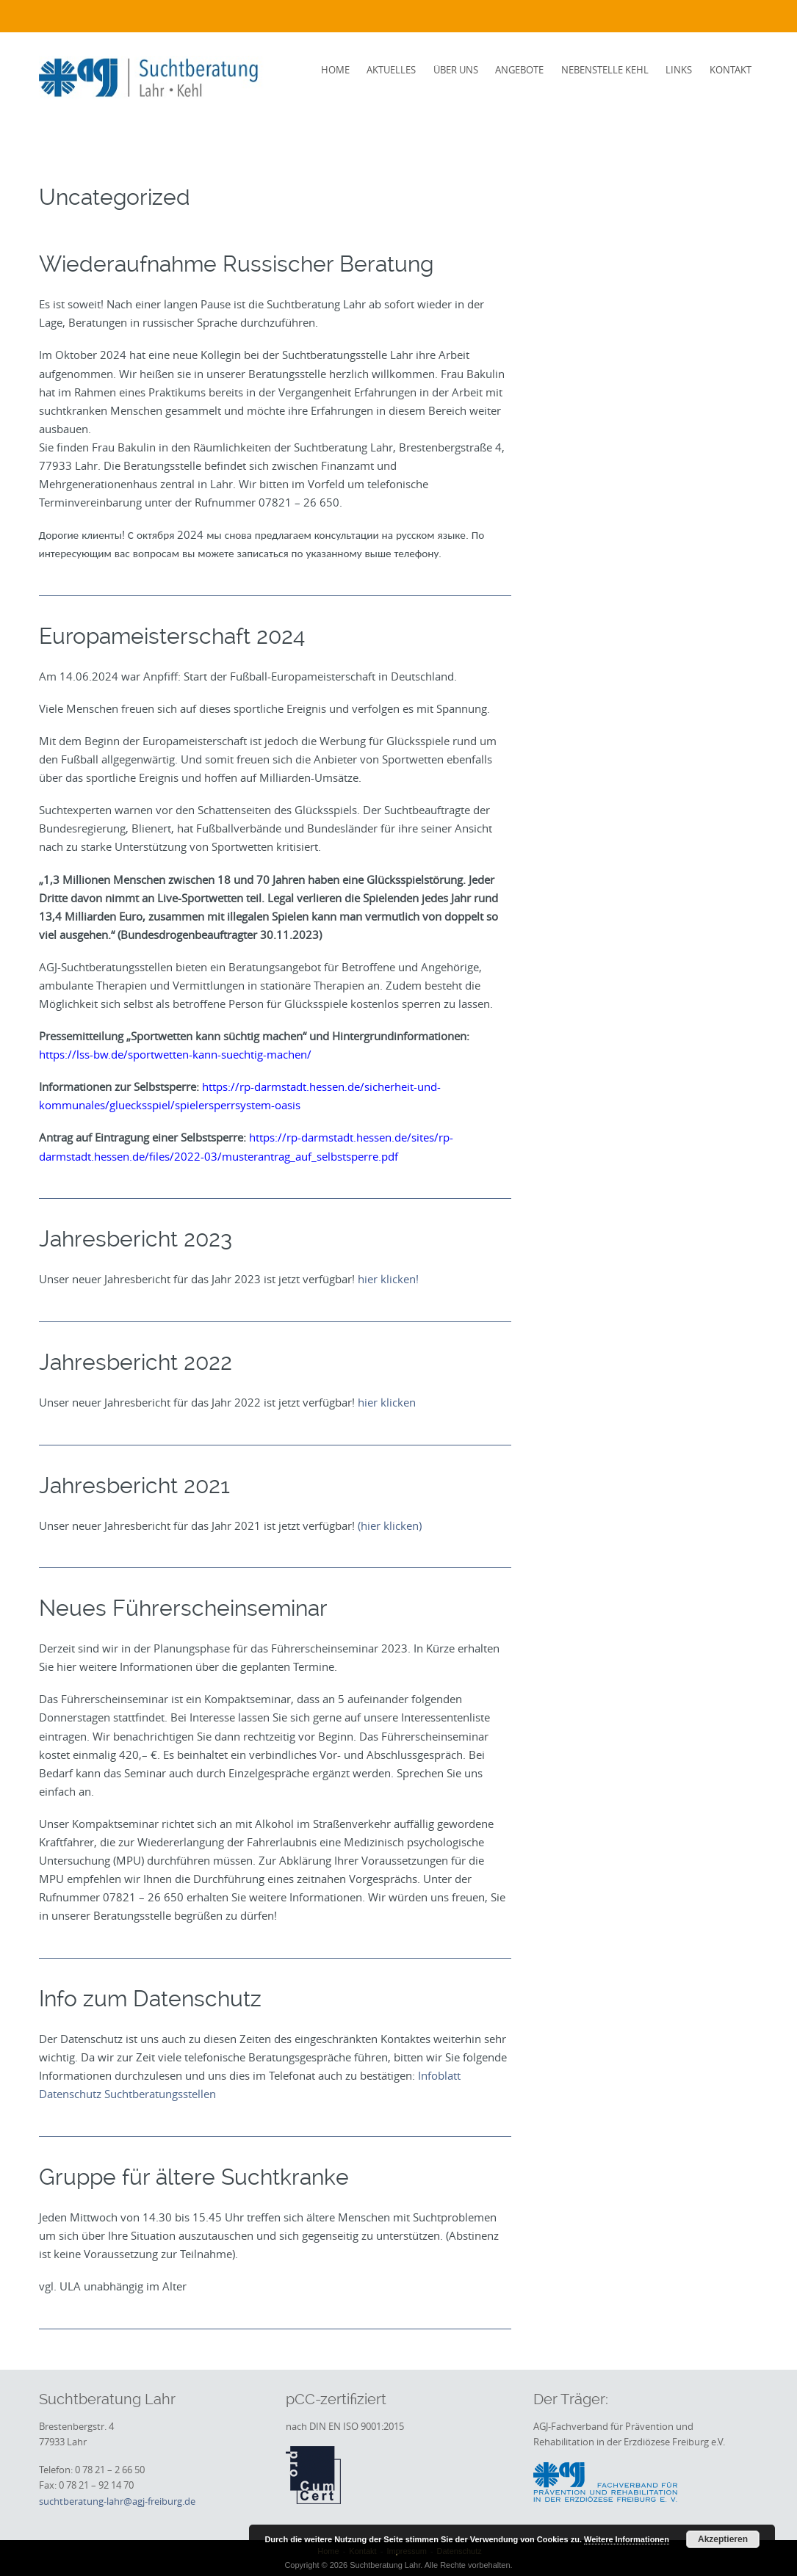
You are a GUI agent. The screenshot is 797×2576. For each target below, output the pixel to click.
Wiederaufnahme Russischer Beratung (236, 264)
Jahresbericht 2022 (135, 1362)
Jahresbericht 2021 (134, 1485)
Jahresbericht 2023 (135, 1239)
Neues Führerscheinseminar (183, 1608)
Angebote (519, 69)
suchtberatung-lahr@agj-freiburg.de (117, 2501)
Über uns (455, 69)
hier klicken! (388, 1278)
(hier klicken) (390, 1525)
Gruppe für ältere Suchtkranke (194, 2177)
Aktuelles (391, 69)
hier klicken (387, 1402)
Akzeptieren (723, 2539)
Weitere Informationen (626, 2539)
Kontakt (730, 69)
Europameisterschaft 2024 (172, 636)
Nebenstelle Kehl (605, 69)
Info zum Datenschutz (150, 1998)
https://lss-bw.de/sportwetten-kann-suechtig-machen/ (175, 1054)
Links (679, 69)
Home (335, 69)
